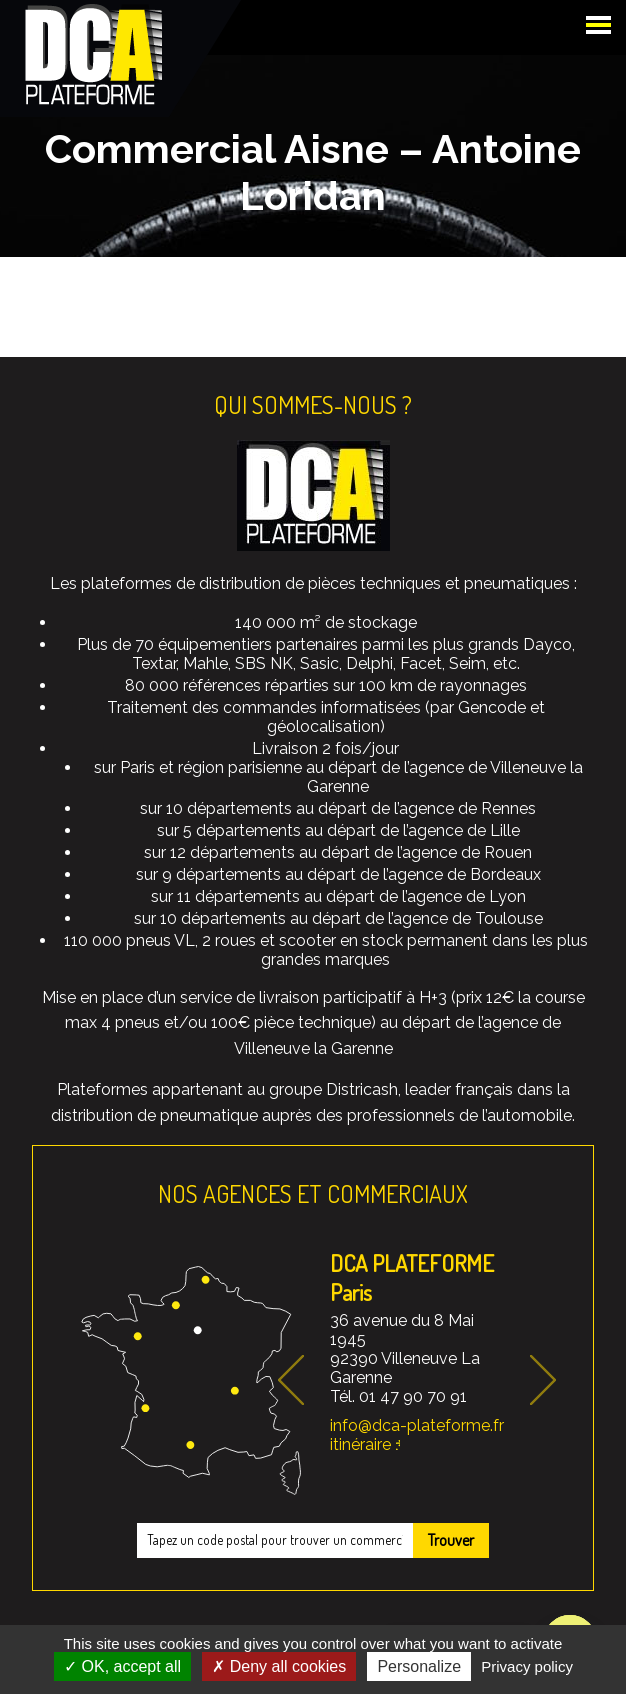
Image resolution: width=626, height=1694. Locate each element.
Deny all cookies (279, 1666)
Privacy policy (527, 1666)
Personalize (419, 1666)
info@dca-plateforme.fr (417, 1425)
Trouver (451, 1540)
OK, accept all (122, 1666)
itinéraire (360, 1444)
